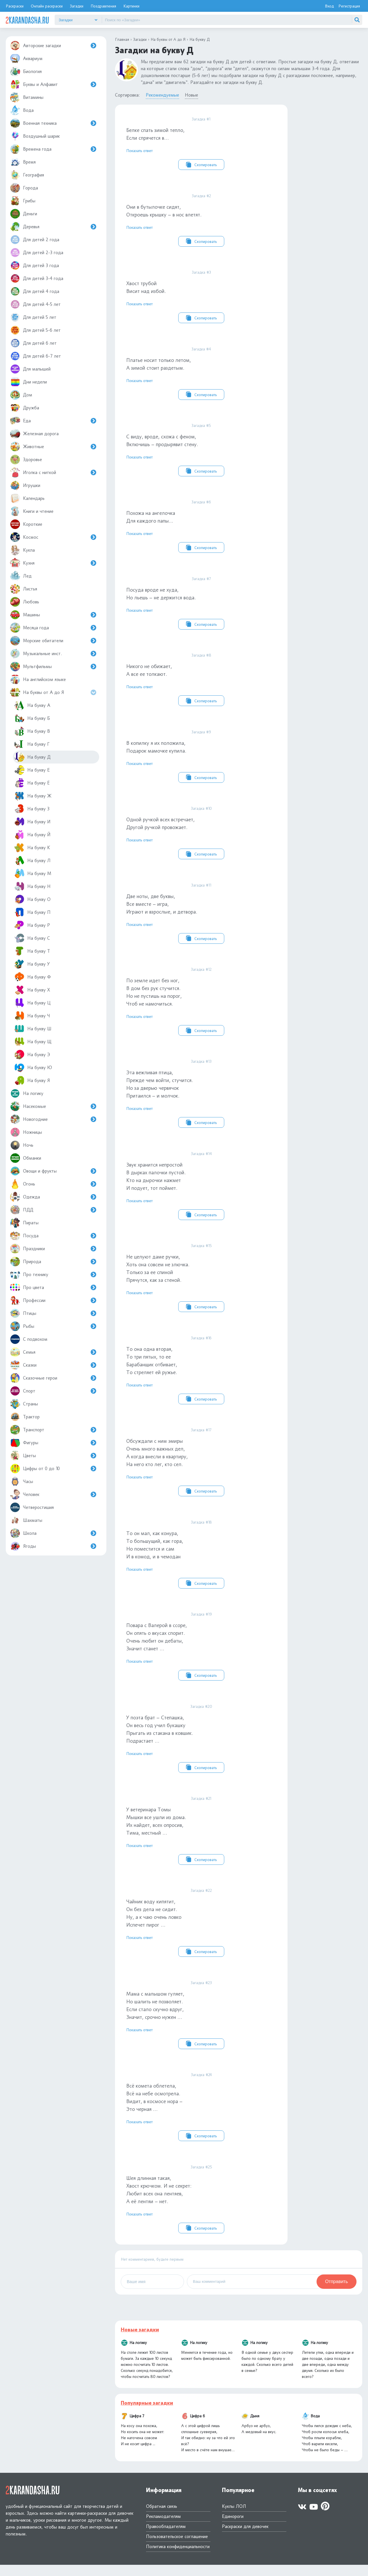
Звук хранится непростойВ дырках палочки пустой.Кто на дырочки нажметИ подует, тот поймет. (201, 1191)
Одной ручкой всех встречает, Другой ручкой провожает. (201, 837)
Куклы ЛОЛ (234, 2517)
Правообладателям (166, 2537)
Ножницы (26, 1132)
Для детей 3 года (34, 265)
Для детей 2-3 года (36, 253)
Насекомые (53, 1106)
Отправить (336, 2292)
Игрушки (25, 485)
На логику (26, 1093)
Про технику (53, 1274)
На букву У (32, 964)
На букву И (32, 822)
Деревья (53, 227)
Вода (22, 110)
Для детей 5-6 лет (35, 330)
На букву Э (32, 1055)
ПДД (53, 1210)
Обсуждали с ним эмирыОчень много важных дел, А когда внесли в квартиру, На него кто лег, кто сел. (201, 1469)
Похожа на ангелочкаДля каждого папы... (201, 528)
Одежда (53, 1197)
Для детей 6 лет (33, 343)
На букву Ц (32, 1003)
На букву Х (32, 990)
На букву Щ (32, 1042)
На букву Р (32, 925)
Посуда (53, 1236)
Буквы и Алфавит (53, 84)
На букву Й (32, 835)
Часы (21, 1481)
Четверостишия (32, 1507)
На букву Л (32, 861)
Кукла (22, 550)
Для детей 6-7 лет (35, 356)
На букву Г (31, 744)
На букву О (32, 899)
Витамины (26, 97)
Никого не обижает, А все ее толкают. (201, 682)
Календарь (27, 498)
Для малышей (30, 369)
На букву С (32, 938)
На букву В (32, 731)
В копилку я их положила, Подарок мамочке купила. (201, 759)
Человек (53, 1494)
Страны (24, 1404)
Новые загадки (140, 2341)
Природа (53, 1262)
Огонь (53, 1184)
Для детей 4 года (34, 291)
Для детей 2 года (34, 240)
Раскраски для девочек (245, 2537)
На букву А (32, 705)
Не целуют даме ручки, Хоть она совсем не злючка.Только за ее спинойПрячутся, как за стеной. (201, 1284)
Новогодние (53, 1119)
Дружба (24, 408)
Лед (21, 576)
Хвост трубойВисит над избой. (201, 297)
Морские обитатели (53, 641)
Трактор (25, 1417)
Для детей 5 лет (33, 317)
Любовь (24, 602)
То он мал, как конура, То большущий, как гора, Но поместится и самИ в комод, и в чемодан (201, 1561)
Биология (26, 71)
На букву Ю (33, 1067)
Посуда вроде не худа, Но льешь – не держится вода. (201, 605)
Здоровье (26, 459)
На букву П (32, 912)
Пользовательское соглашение (177, 2547)
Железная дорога (34, 434)
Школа (53, 1533)
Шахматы (26, 1520)
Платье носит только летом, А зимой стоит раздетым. (201, 374)
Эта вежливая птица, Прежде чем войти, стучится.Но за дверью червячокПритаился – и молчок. (201, 1098)
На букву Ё (32, 783)
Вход (329, 5)
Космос (53, 537)
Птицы (53, 1313)
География (27, 175)
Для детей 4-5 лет (35, 304)
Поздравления (103, 5)
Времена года (53, 149)
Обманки (25, 1158)
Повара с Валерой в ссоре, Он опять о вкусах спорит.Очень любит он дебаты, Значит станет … (201, 1654)
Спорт (53, 1391)
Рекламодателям (163, 2527)
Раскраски (15, 5)
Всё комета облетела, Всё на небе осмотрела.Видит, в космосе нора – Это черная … (201, 2117)
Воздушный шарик (35, 136)
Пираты (24, 1223)
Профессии (53, 1300)
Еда (53, 421)
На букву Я (32, 1080)
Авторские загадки (53, 46)
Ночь (21, 1145)
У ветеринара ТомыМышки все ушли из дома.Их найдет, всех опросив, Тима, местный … (201, 1839)
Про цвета (53, 1287)
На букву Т (32, 951)
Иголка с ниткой (53, 472)
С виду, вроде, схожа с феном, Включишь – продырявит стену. (201, 451)
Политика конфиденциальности (178, 2557)
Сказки (53, 1365)
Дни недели (28, 382)
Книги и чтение (31, 511)
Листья (23, 589)
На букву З (31, 809)
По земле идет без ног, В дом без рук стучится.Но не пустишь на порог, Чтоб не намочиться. (201, 1006)
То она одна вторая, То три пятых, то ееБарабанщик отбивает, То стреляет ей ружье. (201, 1376)
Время (23, 162)
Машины (53, 615)
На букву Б (32, 718)
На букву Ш (32, 1029)
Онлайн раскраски (47, 5)
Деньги (23, 214)
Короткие (26, 524)
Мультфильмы (53, 666)
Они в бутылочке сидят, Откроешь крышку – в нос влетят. (201, 220)
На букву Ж (32, 796)
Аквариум (26, 58)
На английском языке (38, 679)
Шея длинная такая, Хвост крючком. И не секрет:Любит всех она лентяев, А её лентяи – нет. (201, 2209)
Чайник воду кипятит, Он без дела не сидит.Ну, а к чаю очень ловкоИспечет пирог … (201, 1932)
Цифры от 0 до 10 (53, 1468)
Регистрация (349, 5)
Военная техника (53, 123)
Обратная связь (161, 2517)
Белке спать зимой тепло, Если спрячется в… (201, 143)
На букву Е (32, 770)
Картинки (131, 5)
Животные (53, 447)
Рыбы (53, 1326)
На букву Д (32, 757)
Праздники (53, 1249)
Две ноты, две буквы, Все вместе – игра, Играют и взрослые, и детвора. (201, 917)
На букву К (32, 848)
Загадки (76, 5)
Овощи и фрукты (53, 1171)
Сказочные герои (53, 1378)
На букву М (32, 873)
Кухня (53, 563)
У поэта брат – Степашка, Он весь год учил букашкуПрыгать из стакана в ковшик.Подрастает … (201, 1746)
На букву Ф (32, 977)
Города (24, 188)
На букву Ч (32, 1016)
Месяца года (53, 628)
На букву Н (32, 886)
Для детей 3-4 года (36, 278)
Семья (53, 1352)
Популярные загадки (147, 2414)
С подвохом (28, 1339)
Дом (21, 395)
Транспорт (53, 1430)
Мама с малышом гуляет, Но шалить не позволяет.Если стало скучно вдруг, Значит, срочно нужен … (201, 2024)
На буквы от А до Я (54, 692)
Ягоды (53, 1546)
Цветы (53, 1456)
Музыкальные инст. (53, 654)
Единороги (233, 2527)
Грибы (22, 201)
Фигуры (53, 1443)
